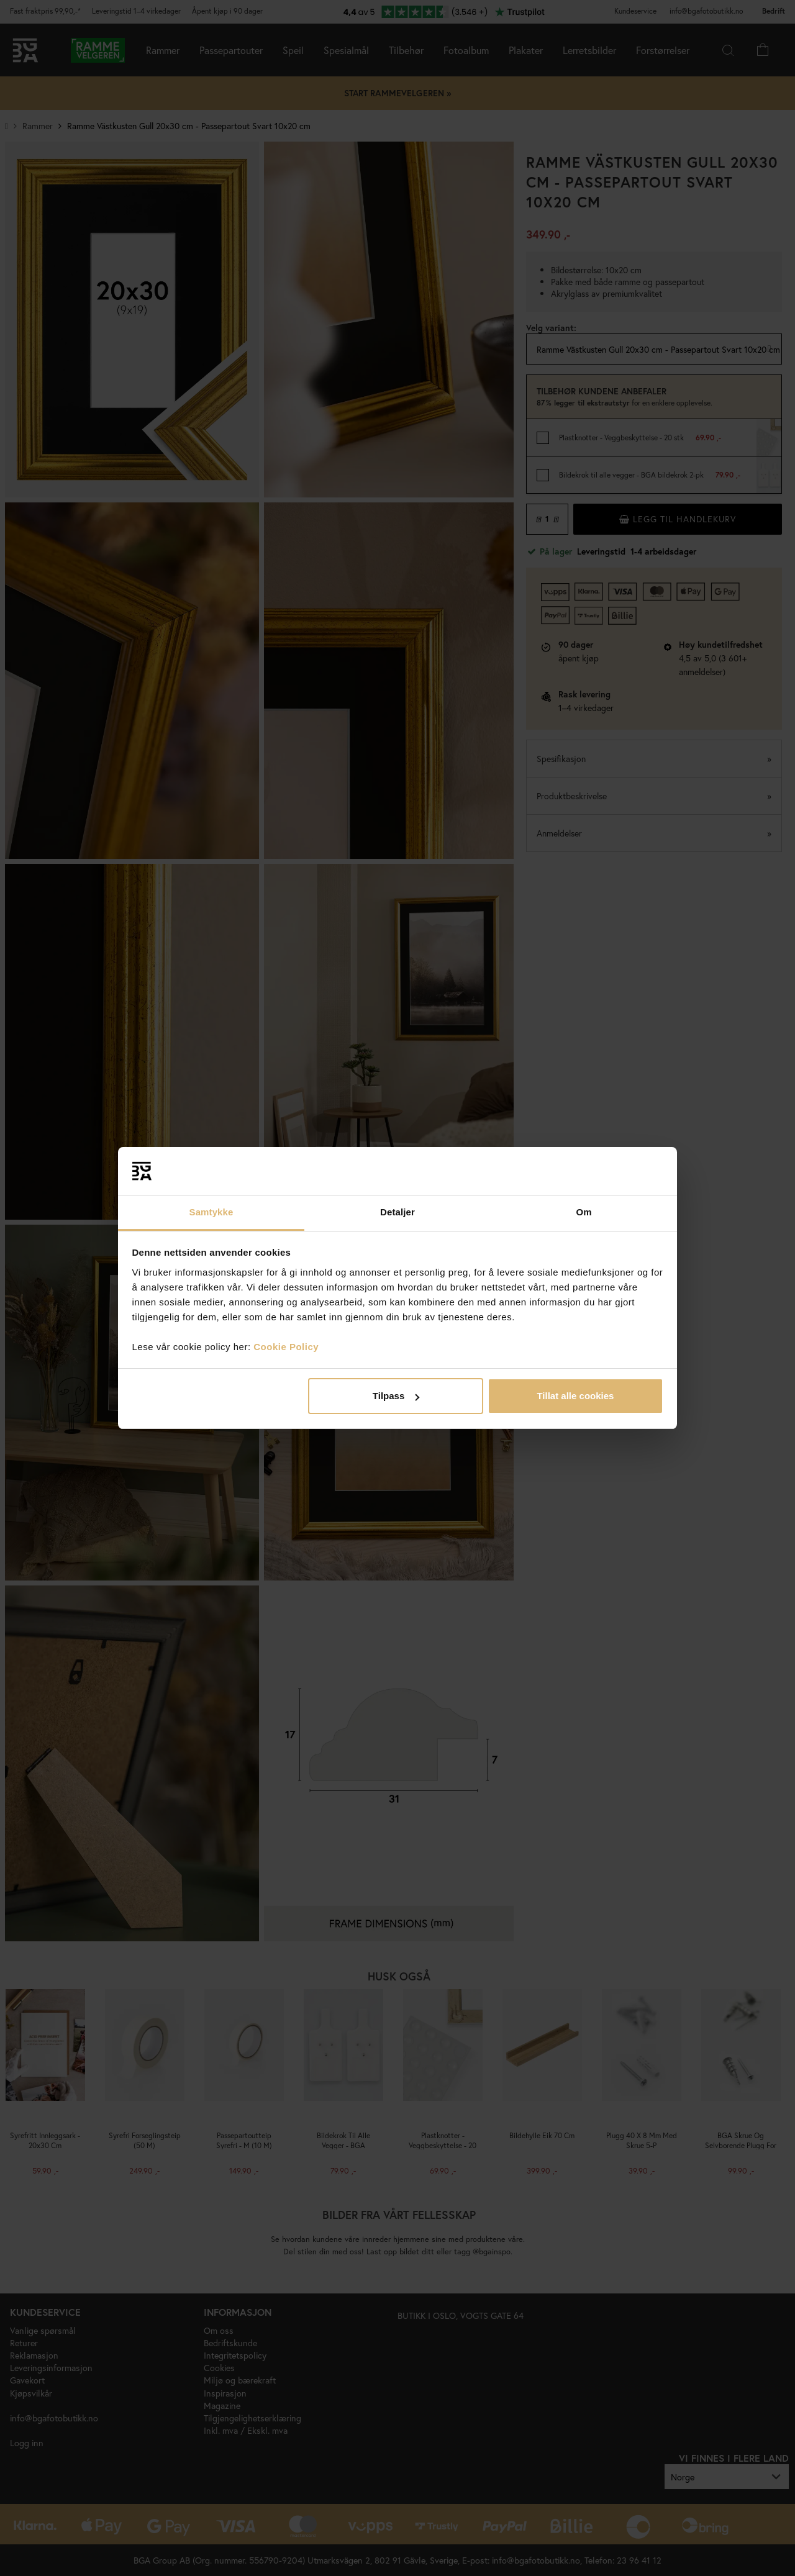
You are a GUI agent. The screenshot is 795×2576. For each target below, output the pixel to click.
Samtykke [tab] (211, 1212)
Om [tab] (583, 1212)
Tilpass (396, 1395)
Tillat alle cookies (575, 1395)
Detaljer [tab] (397, 1212)
